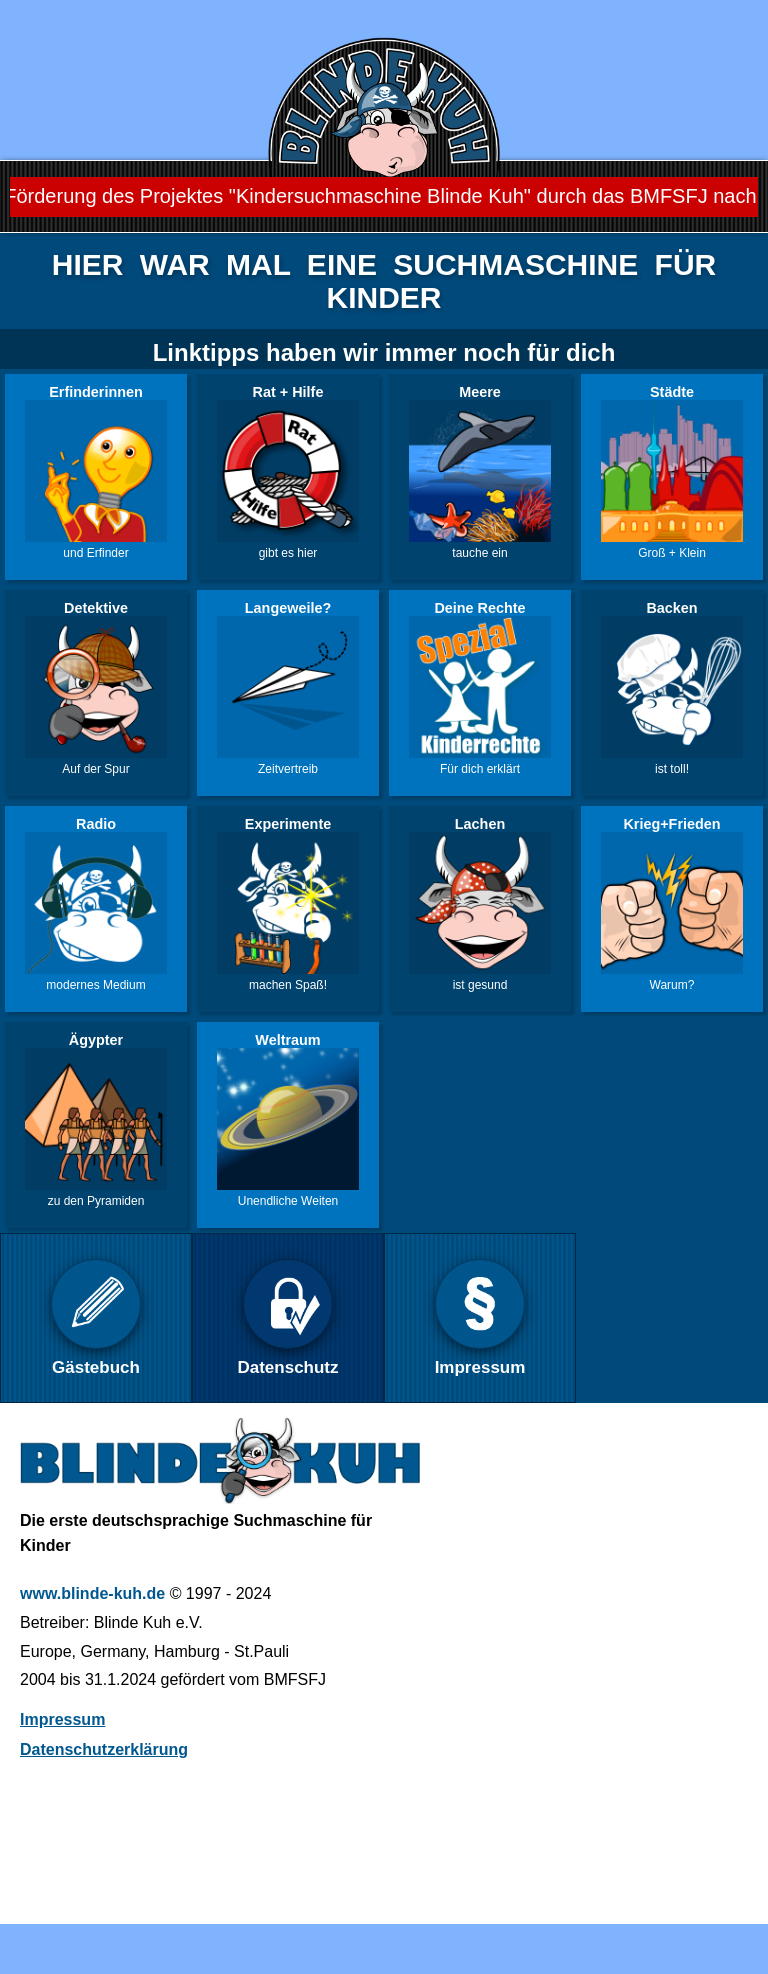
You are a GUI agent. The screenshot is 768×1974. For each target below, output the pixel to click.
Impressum (62, 1719)
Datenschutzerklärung (104, 1749)
